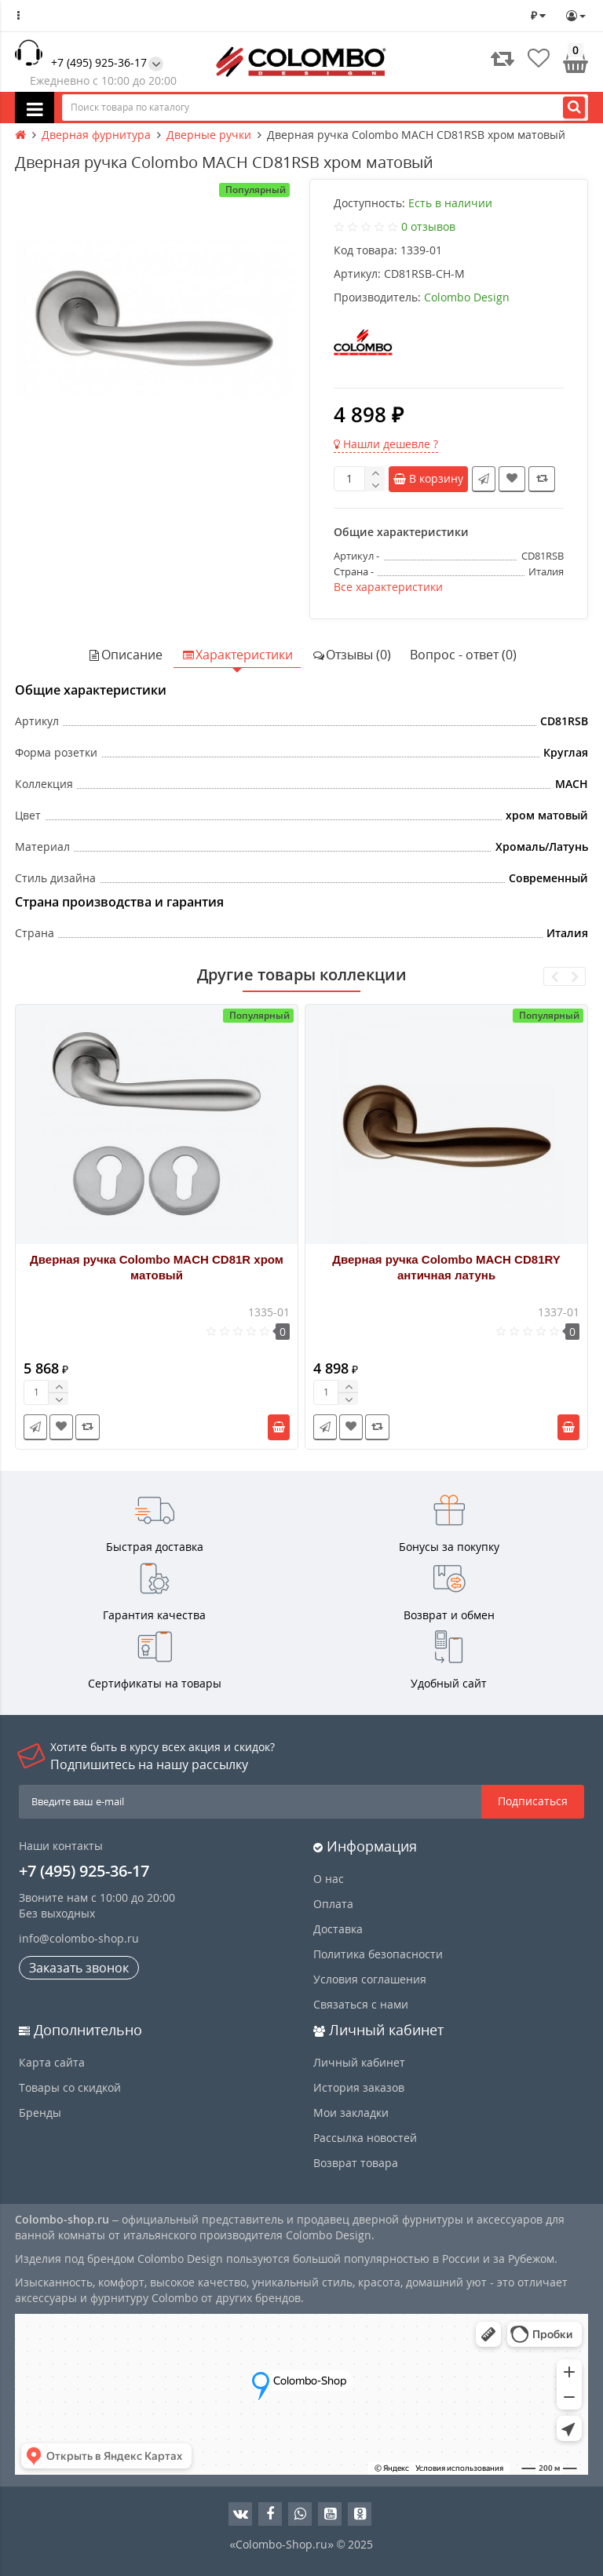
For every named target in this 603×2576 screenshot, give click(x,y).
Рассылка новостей (365, 2137)
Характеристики (237, 654)
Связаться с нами (360, 2004)
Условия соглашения (369, 1979)
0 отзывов (428, 226)
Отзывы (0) (351, 654)
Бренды (40, 2112)
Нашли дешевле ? (386, 443)
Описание (125, 654)
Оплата (333, 1903)
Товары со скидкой (70, 2087)
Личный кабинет (359, 2062)
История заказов (358, 2087)
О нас (328, 1878)
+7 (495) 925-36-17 (99, 62)
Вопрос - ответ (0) (463, 654)
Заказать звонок (79, 1967)
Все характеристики (388, 586)
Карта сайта (52, 2062)
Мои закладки (351, 2112)
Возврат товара (355, 2162)
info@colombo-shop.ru (79, 1938)
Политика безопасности (378, 1954)
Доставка (338, 1928)
